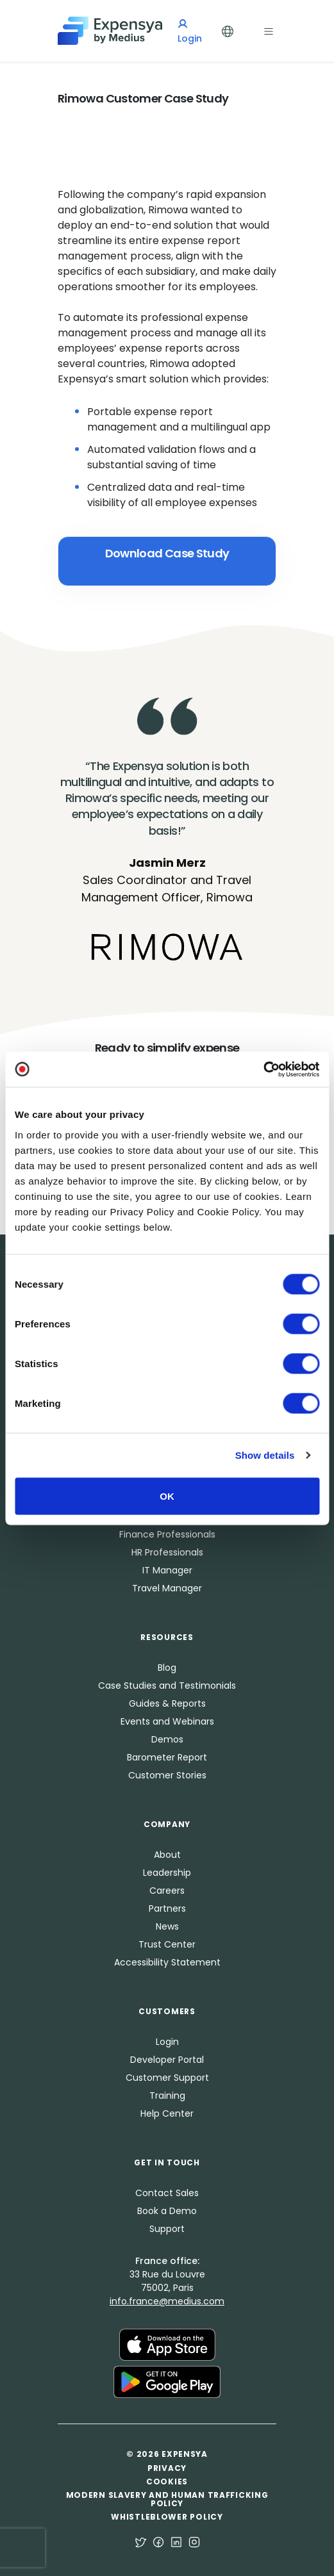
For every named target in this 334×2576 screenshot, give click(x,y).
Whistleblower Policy (166, 2517)
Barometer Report (167, 1757)
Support (167, 2228)
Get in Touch (167, 2162)
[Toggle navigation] (268, 30)
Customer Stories (167, 1775)
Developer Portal (167, 2059)
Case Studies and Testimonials (167, 1685)
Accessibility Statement (167, 1962)
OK (167, 1495)
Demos (167, 1739)
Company (167, 1824)
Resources (166, 1637)
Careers (167, 1890)
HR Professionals (167, 1552)
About (167, 1854)
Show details (265, 1455)
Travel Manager (167, 1588)
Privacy (167, 2468)
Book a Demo (167, 2210)
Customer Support (167, 2077)
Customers (166, 2011)
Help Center (167, 2113)
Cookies (167, 2481)
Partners (167, 1908)
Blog (167, 1667)
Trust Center (167, 1944)
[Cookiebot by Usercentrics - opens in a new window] (263, 1069)
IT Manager (167, 1570)
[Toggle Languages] (227, 30)
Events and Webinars (167, 1721)
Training (167, 2095)
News (167, 1926)
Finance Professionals (167, 1534)
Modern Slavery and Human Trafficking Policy (167, 2499)
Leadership (167, 1872)
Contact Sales (167, 2192)
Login (167, 2041)
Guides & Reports (167, 1703)
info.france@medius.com (167, 2301)
